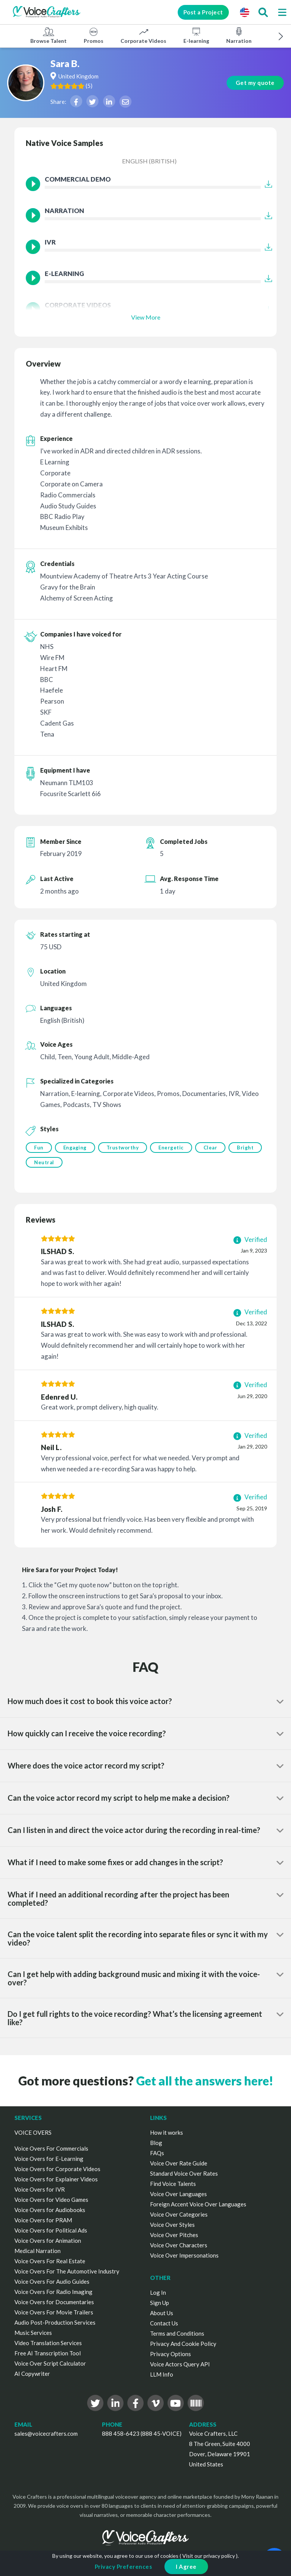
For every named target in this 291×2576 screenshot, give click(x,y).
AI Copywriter (32, 2375)
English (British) (149, 161)
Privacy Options (170, 2355)
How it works (166, 2134)
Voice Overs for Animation (47, 2242)
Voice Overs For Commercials (51, 2149)
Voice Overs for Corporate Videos (57, 2170)
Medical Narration (37, 2252)
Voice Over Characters (178, 2246)
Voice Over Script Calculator (50, 2364)
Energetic (173, 1148)
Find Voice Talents (173, 2185)
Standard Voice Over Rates (184, 2174)
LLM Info (161, 2375)
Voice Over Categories (179, 2215)
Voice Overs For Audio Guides (51, 2283)
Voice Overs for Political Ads (50, 2231)
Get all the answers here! (204, 2081)
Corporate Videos (143, 35)
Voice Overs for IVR (39, 2190)
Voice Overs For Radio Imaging (53, 2293)
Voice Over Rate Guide (178, 2164)
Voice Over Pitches (174, 2236)
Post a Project (199, 12)
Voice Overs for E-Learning (48, 2160)
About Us (161, 2314)
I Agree (186, 2566)
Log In (158, 2294)
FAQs (157, 2154)
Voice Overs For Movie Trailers (53, 2313)
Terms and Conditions (177, 2334)
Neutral (81, 1163)
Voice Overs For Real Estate (49, 2262)
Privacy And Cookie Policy (183, 2345)
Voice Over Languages (178, 2195)
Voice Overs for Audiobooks (49, 2211)
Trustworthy (124, 1148)
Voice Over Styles (172, 2226)
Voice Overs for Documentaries (54, 2303)
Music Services (33, 2334)
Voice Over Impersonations (184, 2256)
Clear (214, 1148)
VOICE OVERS (33, 2134)
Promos (93, 35)
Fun (39, 1148)
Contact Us (164, 2324)
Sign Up (159, 2304)
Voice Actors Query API (180, 2365)
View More (145, 317)
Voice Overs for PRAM (43, 2221)
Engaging (76, 1148)
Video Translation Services (48, 2344)
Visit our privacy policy (208, 2555)
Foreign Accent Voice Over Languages (198, 2205)
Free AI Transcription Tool (47, 2354)
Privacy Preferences (123, 2566)
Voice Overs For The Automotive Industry (66, 2272)
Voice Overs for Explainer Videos (56, 2180)
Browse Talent (48, 35)
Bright (42, 1163)
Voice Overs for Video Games (51, 2201)
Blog (156, 2144)
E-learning (196, 35)
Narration (239, 35)
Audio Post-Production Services (54, 2323)
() (98, 85)
